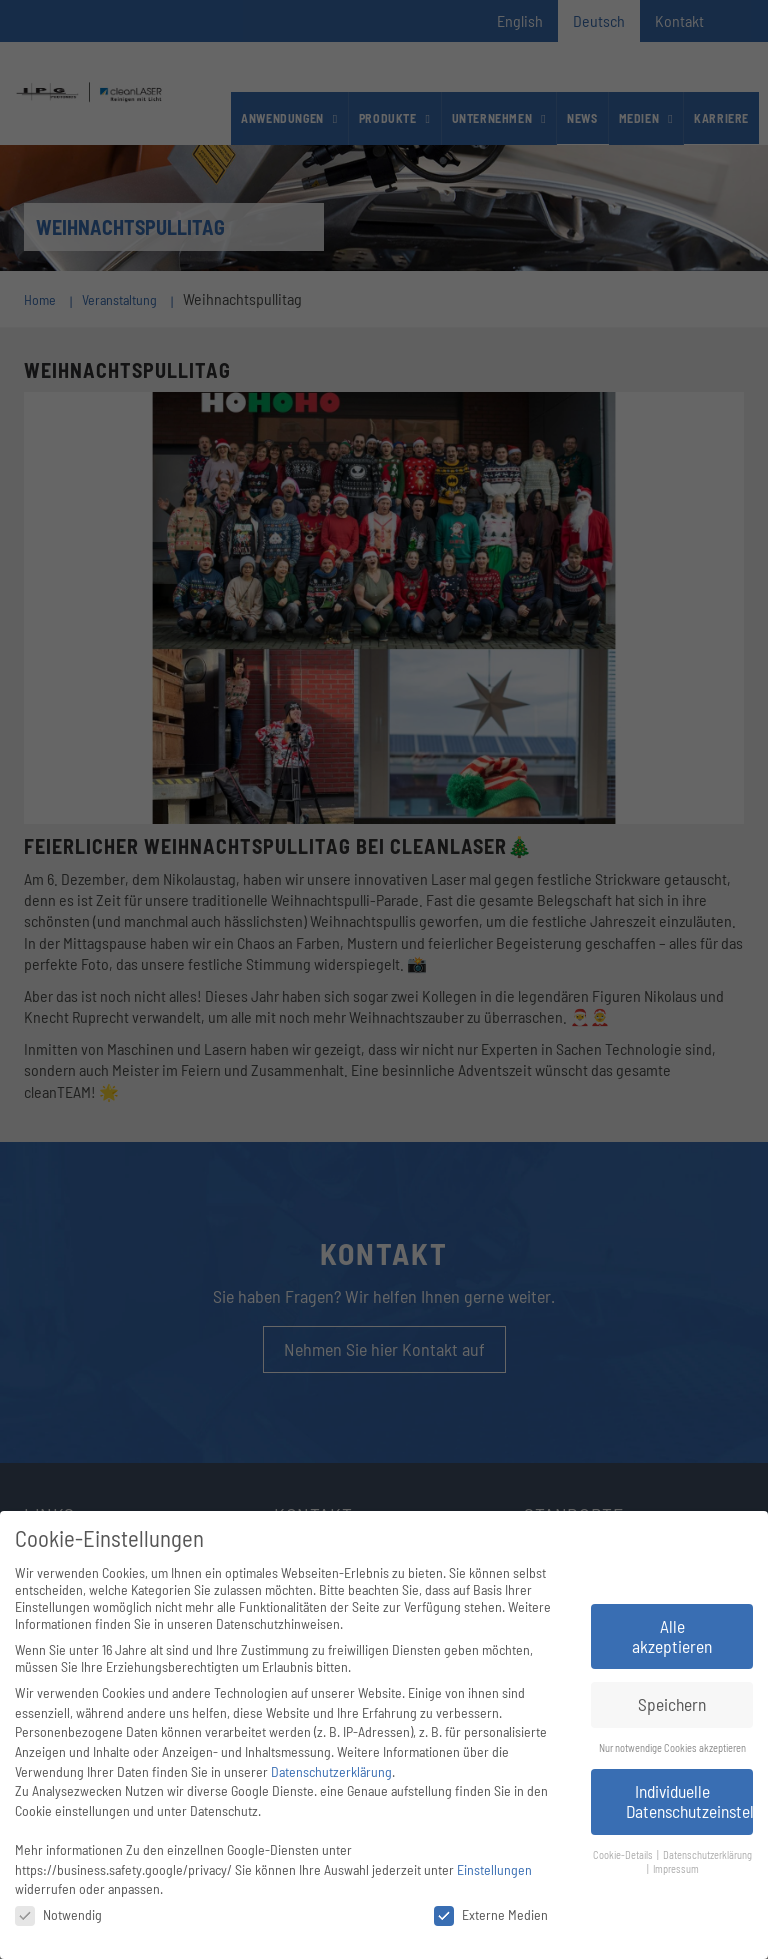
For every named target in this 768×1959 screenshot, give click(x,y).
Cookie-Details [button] (624, 1854)
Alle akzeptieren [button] (672, 1636)
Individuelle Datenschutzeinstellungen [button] (689, 1801)
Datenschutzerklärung (331, 1771)
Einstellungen (494, 1869)
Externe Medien (491, 1914)
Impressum (676, 1868)
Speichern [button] (672, 1704)
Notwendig (58, 1914)
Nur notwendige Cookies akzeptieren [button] (672, 1747)
